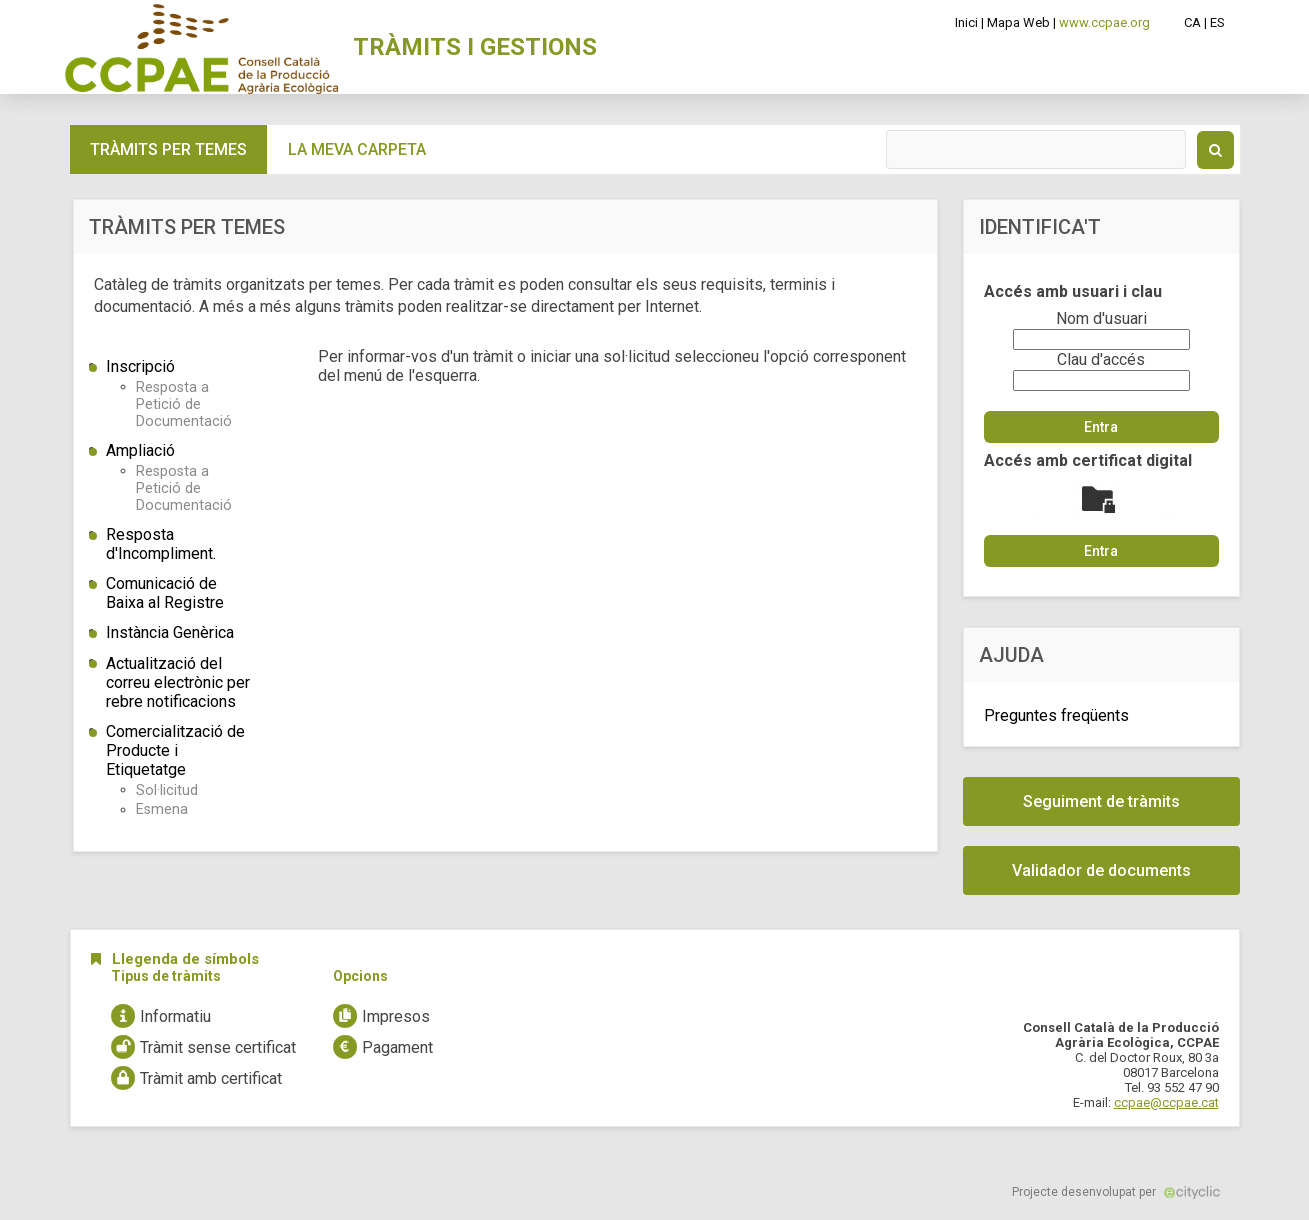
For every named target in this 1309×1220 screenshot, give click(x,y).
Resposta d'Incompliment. (161, 544)
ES (1217, 22)
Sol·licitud (167, 790)
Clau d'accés (1101, 359)
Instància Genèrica (170, 632)
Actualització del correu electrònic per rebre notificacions (178, 682)
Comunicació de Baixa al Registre (165, 593)
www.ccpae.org (1104, 22)
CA (1192, 22)
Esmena (162, 809)
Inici (966, 22)
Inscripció (140, 366)
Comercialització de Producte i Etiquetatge (175, 750)
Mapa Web (1018, 22)
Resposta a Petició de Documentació (184, 404)
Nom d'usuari (1101, 318)
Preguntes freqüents (1056, 715)
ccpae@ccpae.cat (1166, 1102)
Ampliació (140, 450)
